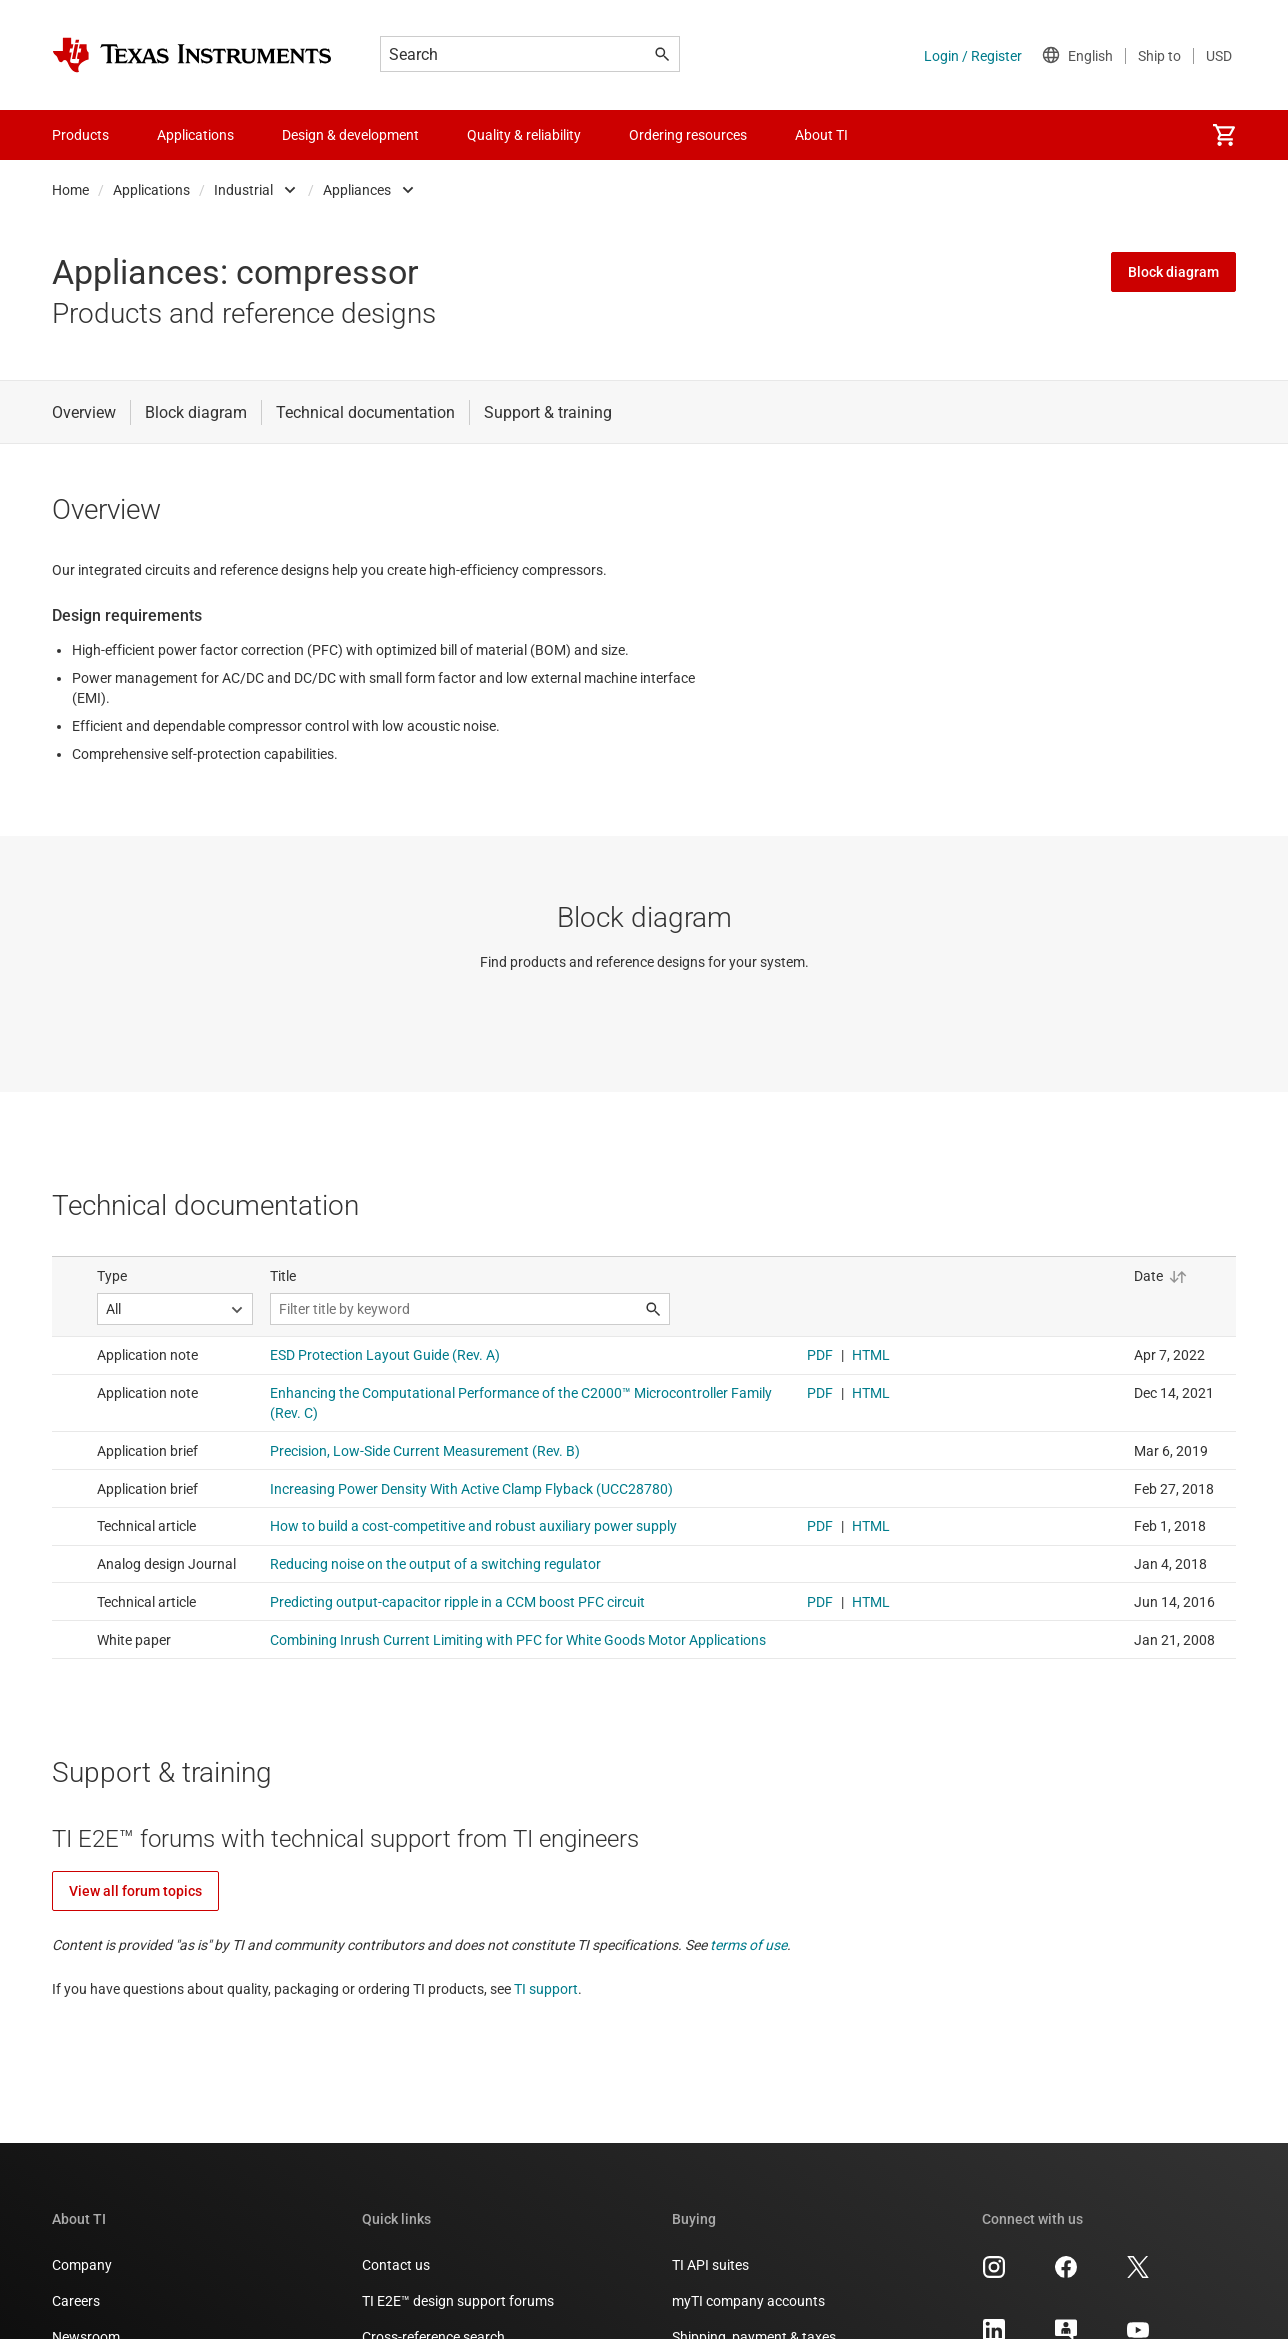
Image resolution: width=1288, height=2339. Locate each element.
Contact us (396, 2265)
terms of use (748, 1945)
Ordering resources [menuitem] (688, 135)
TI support (546, 1989)
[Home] (192, 55)
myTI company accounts (748, 2301)
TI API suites (710, 2265)
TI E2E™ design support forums (458, 2301)
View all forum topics (135, 1891)
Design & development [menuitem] (350, 135)
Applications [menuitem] (195, 135)
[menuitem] (1224, 135)
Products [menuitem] (80, 135)
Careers (76, 2301)
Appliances (357, 190)
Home (70, 190)
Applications (151, 190)
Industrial (243, 190)
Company (82, 2265)
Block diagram (1173, 272)
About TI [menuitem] (821, 135)
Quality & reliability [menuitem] (524, 135)
